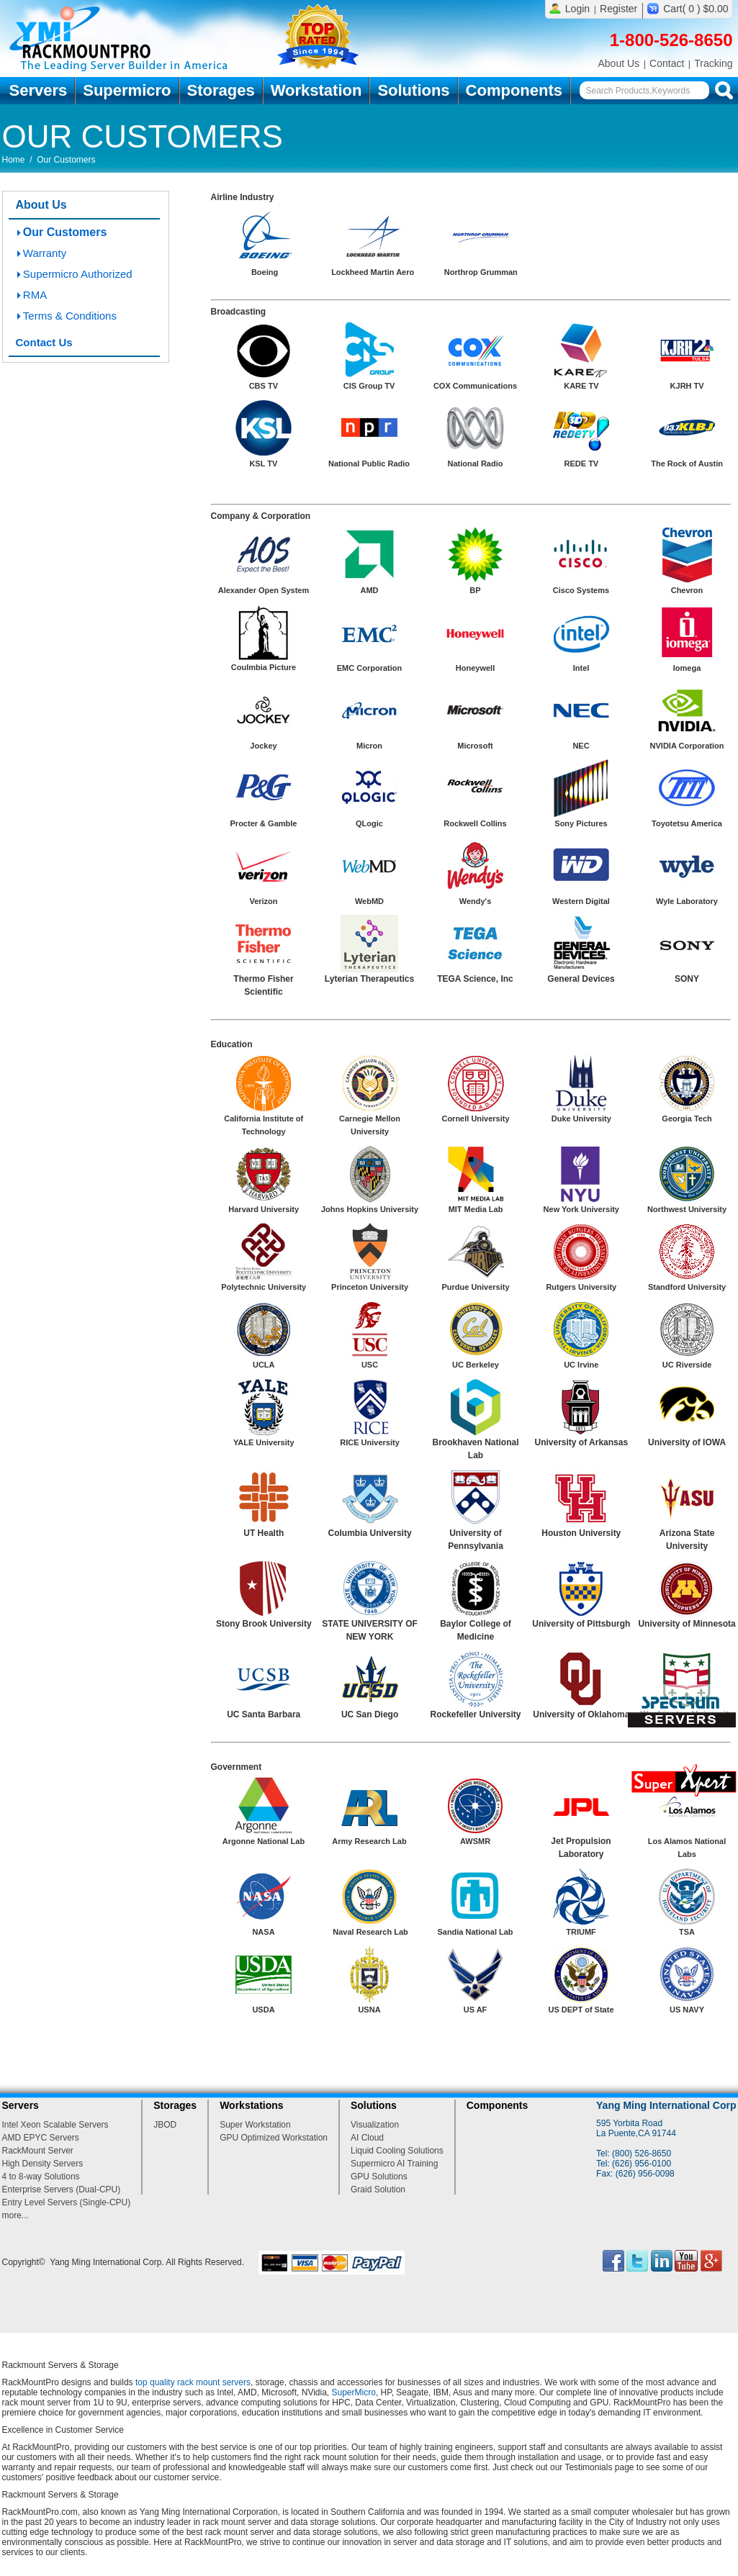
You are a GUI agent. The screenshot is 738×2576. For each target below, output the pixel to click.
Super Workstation (255, 2125)
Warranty (44, 253)
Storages (221, 90)
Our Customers (65, 232)
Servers (38, 90)
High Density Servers (43, 2164)
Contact (666, 63)
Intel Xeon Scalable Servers (55, 2125)
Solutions (413, 90)
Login (577, 8)
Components (514, 90)
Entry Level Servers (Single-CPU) (66, 2202)
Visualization (375, 2125)
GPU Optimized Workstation (274, 2138)
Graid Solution (378, 2189)
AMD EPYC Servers (40, 2138)
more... (15, 2215)
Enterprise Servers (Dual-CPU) (61, 2189)
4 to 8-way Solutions (41, 2176)
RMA (35, 295)
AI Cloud (367, 2138)
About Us (618, 63)
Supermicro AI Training (394, 2164)
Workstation (316, 90)
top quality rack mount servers (193, 2382)
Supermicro (127, 90)
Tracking (713, 63)
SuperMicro (354, 2392)
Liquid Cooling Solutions (397, 2151)
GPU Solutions (379, 2176)
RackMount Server (37, 2151)
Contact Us (44, 342)
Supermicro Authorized (77, 274)
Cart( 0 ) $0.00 (695, 8)
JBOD (164, 2125)
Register (618, 8)
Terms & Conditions (70, 315)
